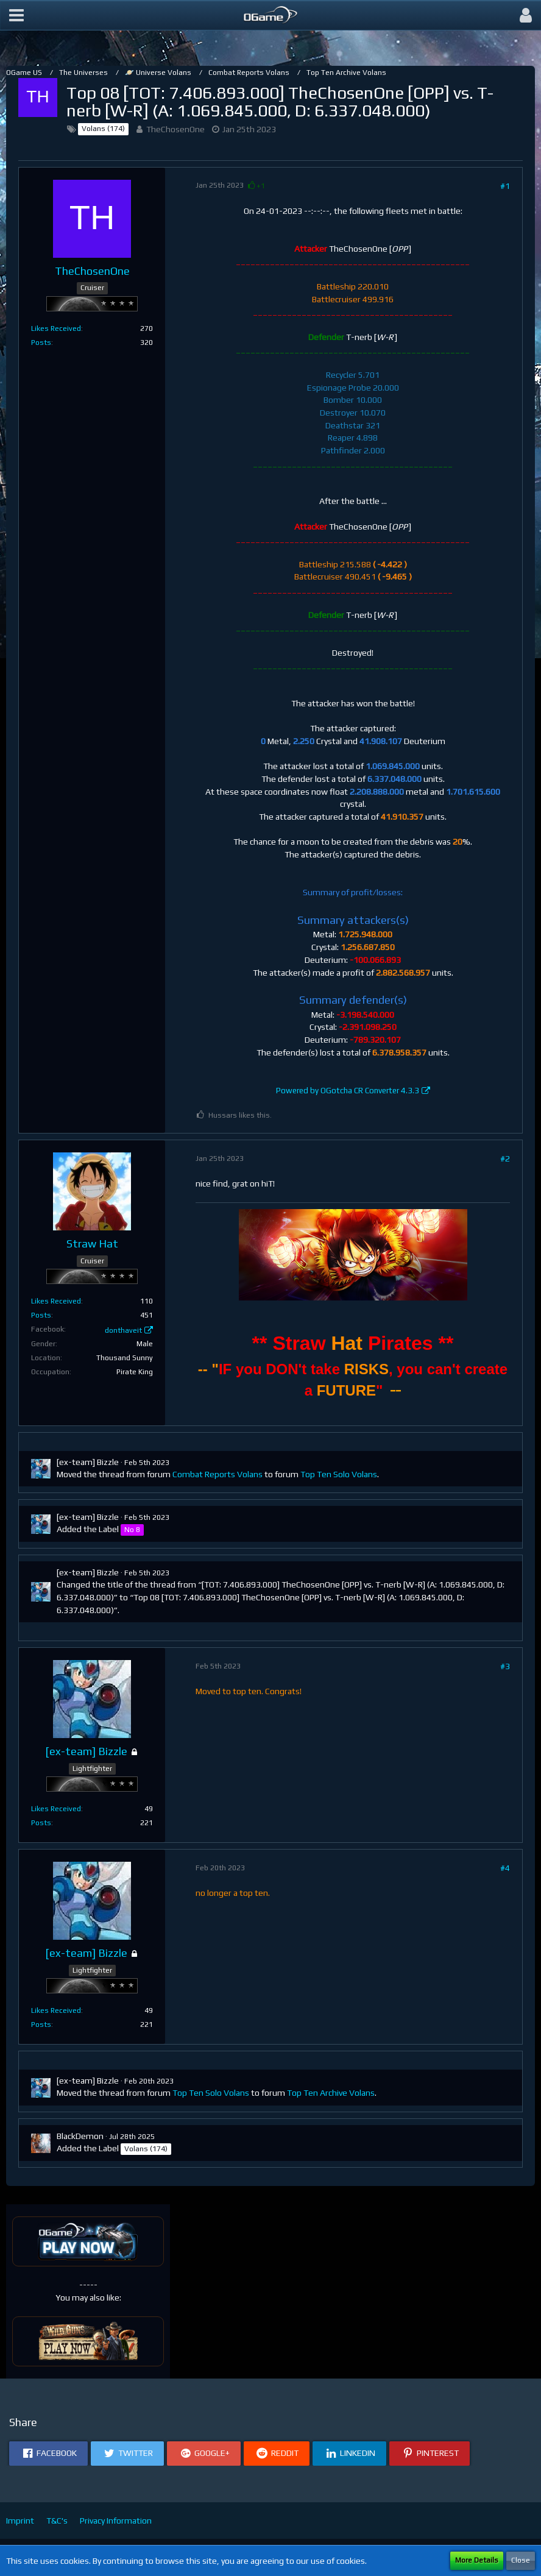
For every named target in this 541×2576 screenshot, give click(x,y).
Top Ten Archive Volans (331, 2093)
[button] (16, 15)
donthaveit (123, 1330)
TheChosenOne (175, 129)
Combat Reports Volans (217, 1474)
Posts (41, 342)
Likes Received (56, 328)
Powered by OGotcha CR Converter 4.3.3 (347, 1090)
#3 (505, 1666)
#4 (505, 1868)
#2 (505, 1158)
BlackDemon (80, 2136)
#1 (505, 186)
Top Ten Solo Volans (338, 1474)
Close (520, 2560)
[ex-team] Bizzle (88, 1462)
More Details (476, 2560)
